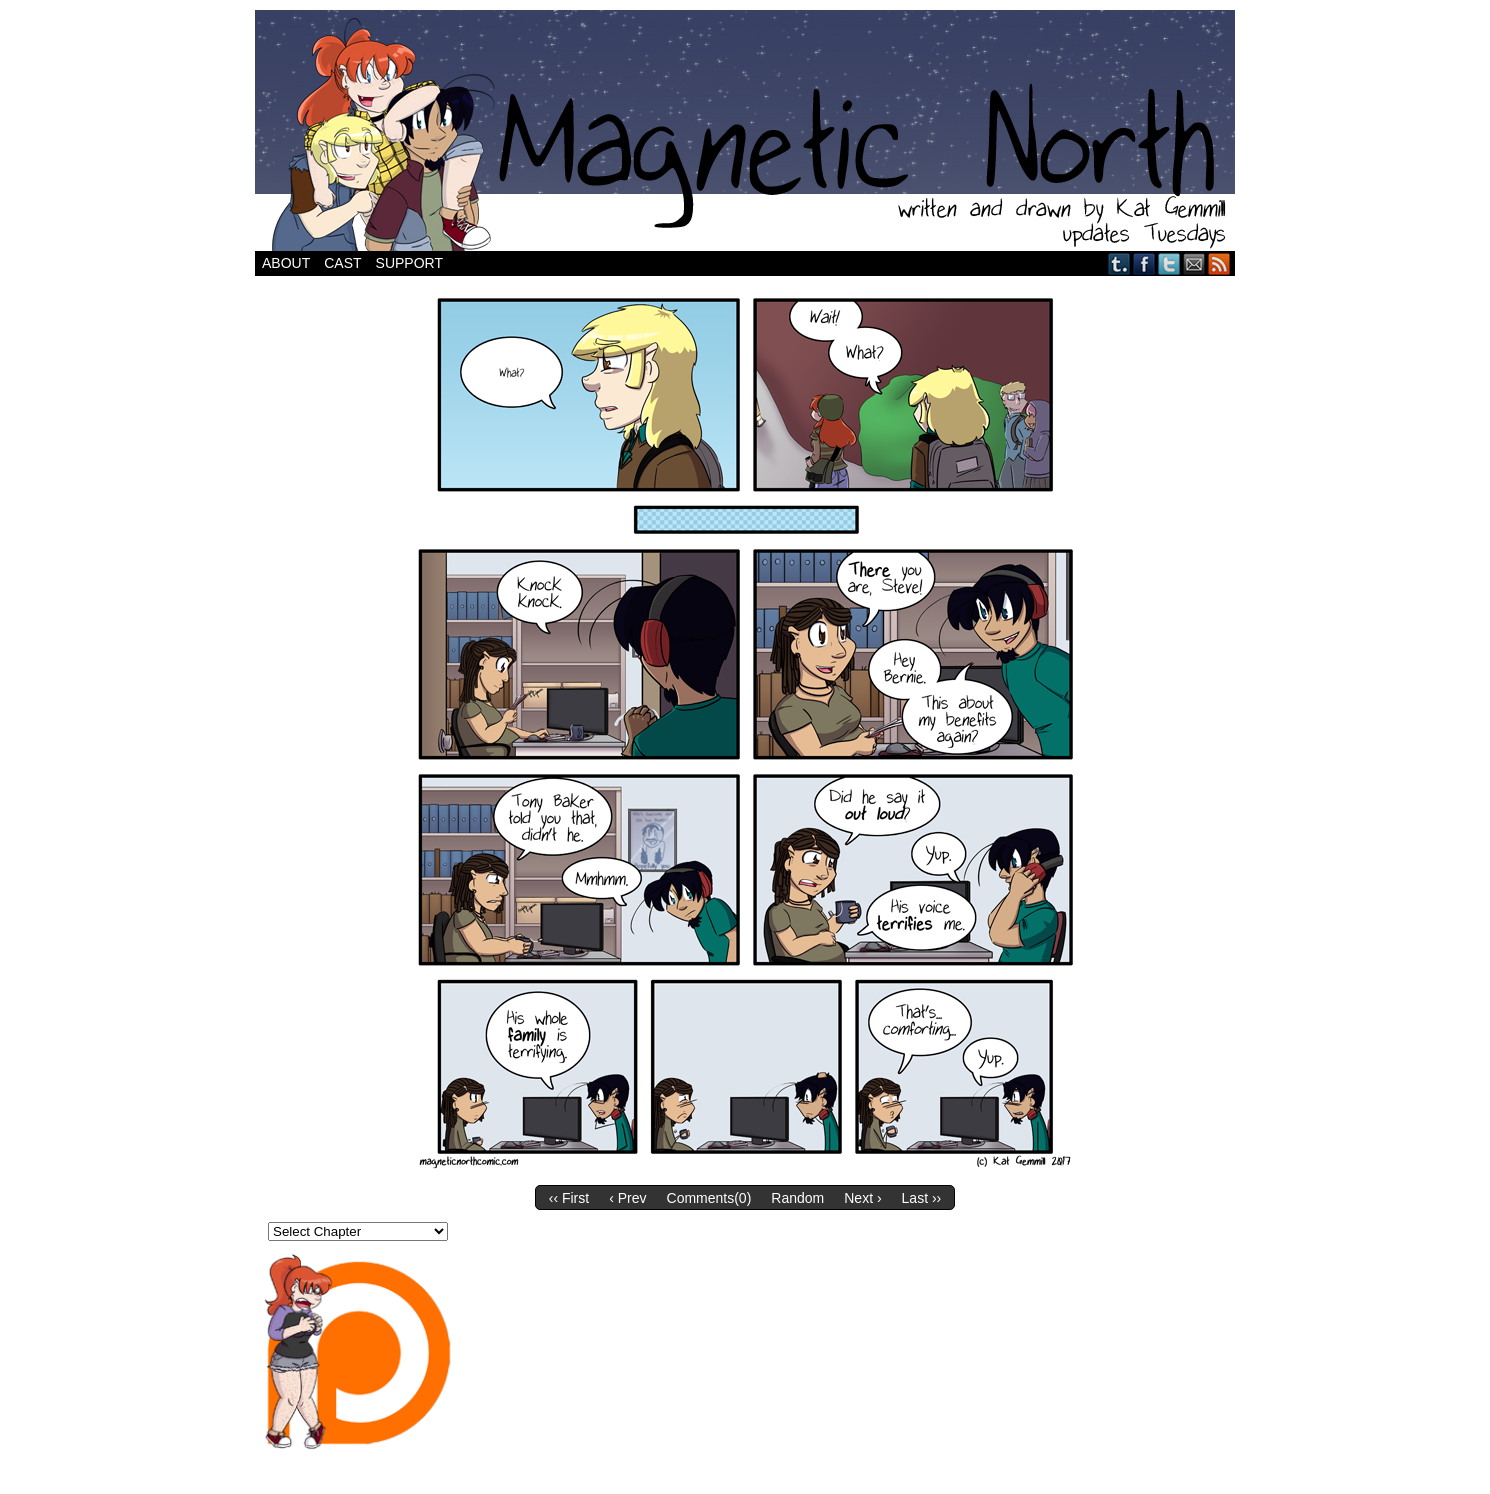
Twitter (1169, 263)
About (286, 263)
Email (1194, 263)
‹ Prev (627, 1198)
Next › (862, 1198)
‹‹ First (569, 1198)
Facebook (1144, 263)
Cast (342, 263)
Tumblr (1119, 263)
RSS (1219, 263)
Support (409, 263)
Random (797, 1198)
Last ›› (922, 1198)
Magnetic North (745, 130)
